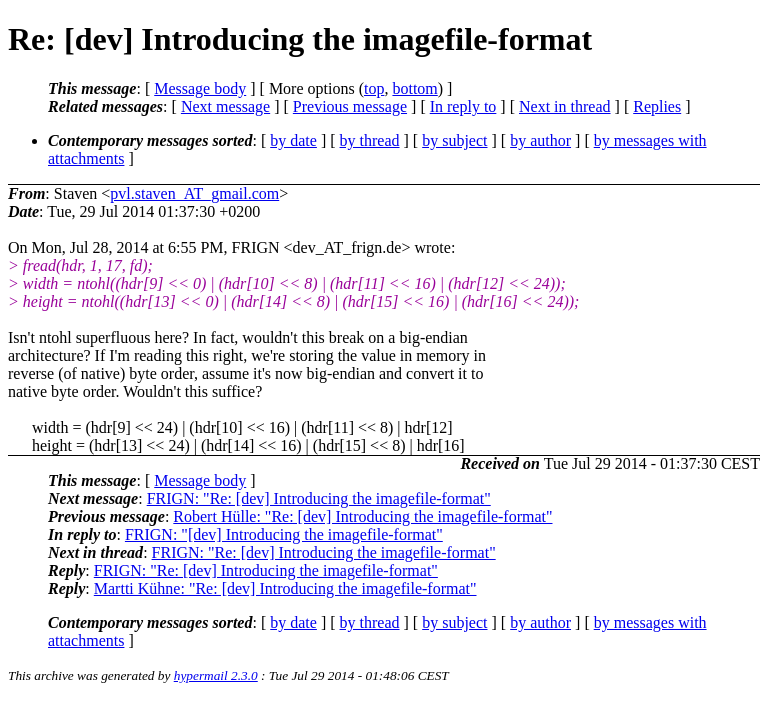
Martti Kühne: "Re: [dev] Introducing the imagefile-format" (285, 588)
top (374, 88)
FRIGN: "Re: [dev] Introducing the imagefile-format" (319, 498)
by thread (370, 140)
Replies (657, 106)
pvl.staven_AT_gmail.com (194, 193)
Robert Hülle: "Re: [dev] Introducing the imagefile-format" (362, 516)
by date (293, 140)
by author (540, 140)
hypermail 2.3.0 (216, 675)
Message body (200, 88)
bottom (414, 88)
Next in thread (565, 106)
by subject (454, 140)
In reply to (463, 106)
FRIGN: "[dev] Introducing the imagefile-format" (284, 534)
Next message (225, 106)
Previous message (350, 106)
